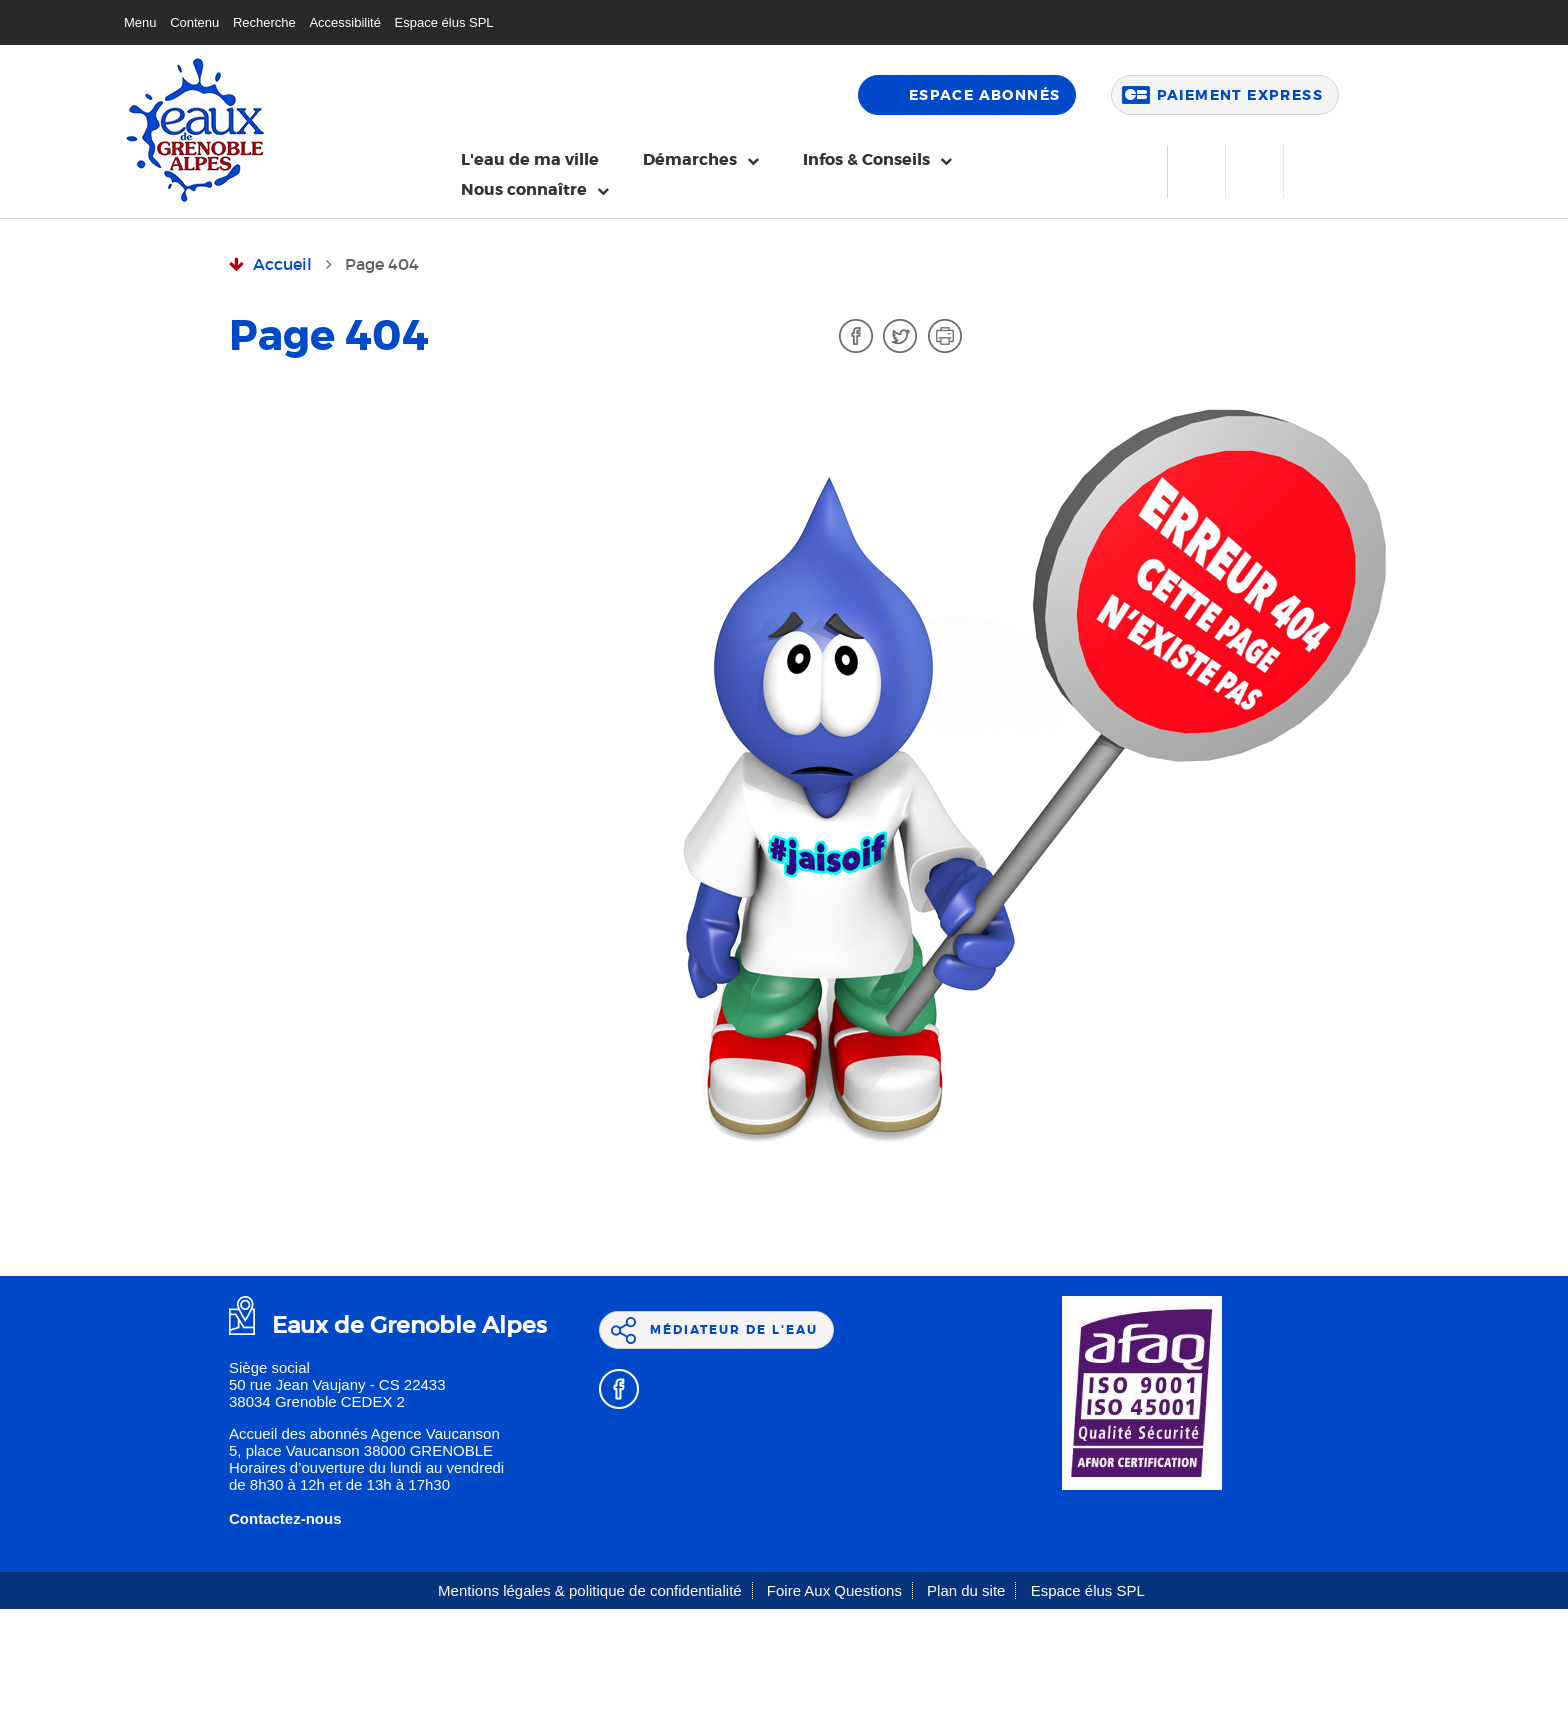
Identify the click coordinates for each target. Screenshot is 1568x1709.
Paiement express (1240, 95)
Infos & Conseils (866, 159)
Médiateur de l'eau (734, 1330)
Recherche (264, 22)
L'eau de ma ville (530, 159)
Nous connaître (524, 189)
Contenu (194, 22)
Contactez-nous (285, 1518)
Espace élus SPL (444, 22)
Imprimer (945, 336)
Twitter (900, 336)
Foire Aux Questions (834, 1590)
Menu (140, 22)
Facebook (856, 336)
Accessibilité (345, 22)
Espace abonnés (985, 95)
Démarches (690, 159)
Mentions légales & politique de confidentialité (590, 1590)
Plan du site (966, 1590)
